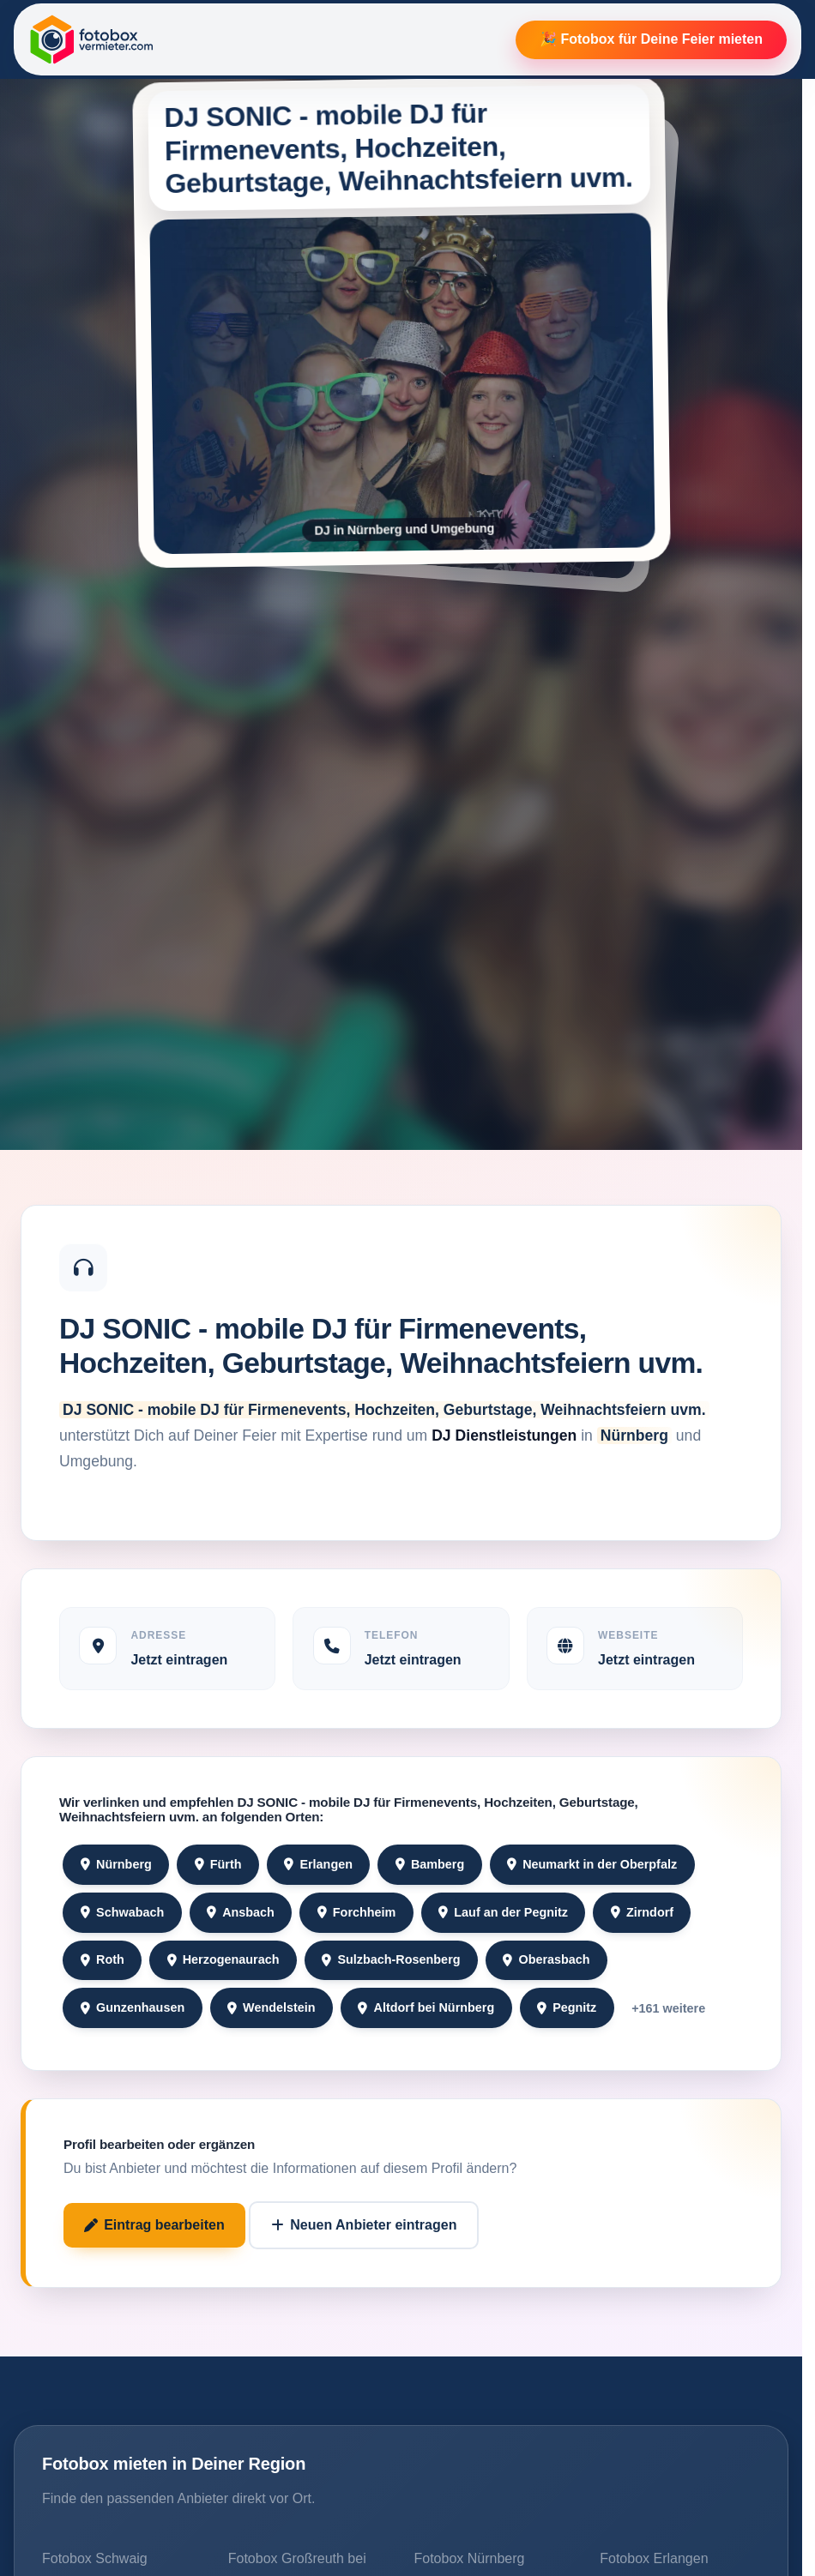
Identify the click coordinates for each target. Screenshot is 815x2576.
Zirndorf (642, 1912)
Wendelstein (271, 2007)
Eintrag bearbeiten (154, 2225)
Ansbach (241, 1912)
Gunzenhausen (132, 2007)
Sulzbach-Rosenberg (391, 1959)
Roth (102, 1959)
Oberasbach (546, 1959)
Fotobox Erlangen (654, 2558)
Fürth (218, 1864)
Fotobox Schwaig (95, 2558)
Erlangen (318, 1864)
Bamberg (430, 1864)
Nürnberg (116, 1864)
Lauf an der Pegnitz (503, 1912)
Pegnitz (566, 2007)
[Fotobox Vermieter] (91, 39)
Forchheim (356, 1912)
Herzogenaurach (223, 1959)
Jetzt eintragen (178, 1659)
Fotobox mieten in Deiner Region (173, 2463)
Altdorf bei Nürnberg (426, 2007)
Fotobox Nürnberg (469, 2558)
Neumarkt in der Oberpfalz (592, 1864)
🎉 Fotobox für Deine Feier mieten (651, 39)
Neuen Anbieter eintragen (363, 2225)
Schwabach (122, 1912)
